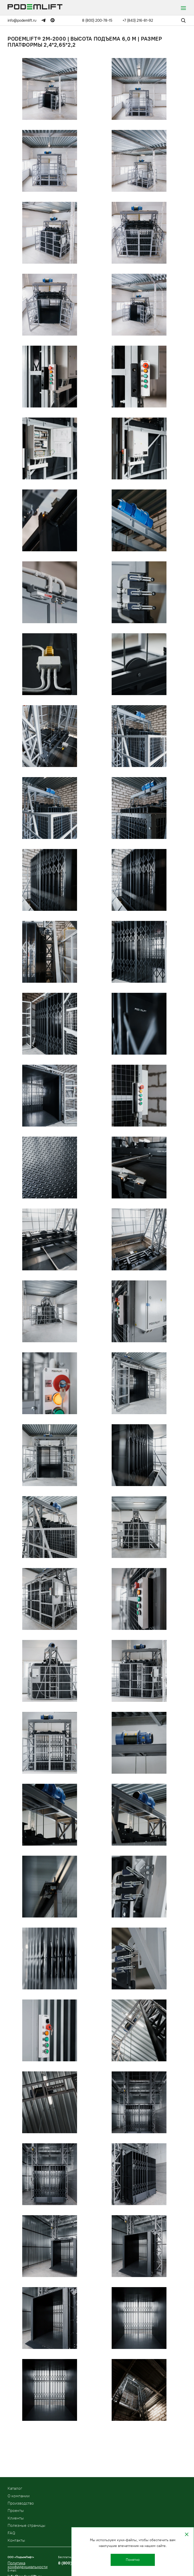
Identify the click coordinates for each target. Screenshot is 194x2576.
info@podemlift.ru (22, 20)
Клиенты (16, 2518)
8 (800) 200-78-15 (97, 20)
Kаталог (15, 2488)
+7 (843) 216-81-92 (138, 20)
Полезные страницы (26, 2525)
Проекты (16, 2510)
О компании (19, 2495)
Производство (21, 2503)
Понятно (133, 2560)
